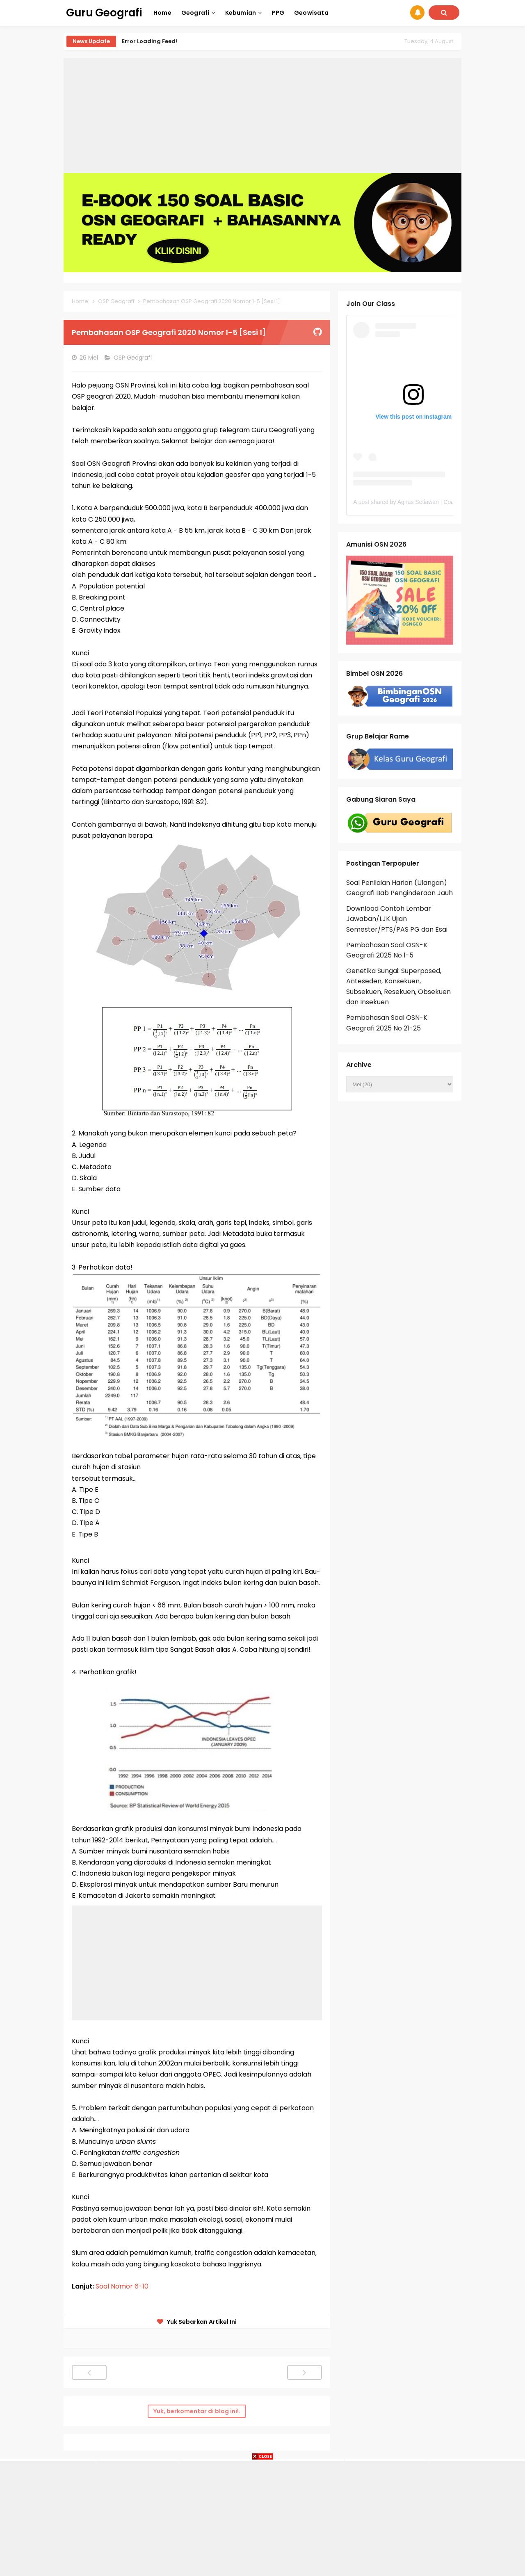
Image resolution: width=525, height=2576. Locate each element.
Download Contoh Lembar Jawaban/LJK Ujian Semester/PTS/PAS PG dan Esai (396, 919)
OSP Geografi (133, 357)
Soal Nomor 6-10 (123, 2286)
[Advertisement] (262, 115)
